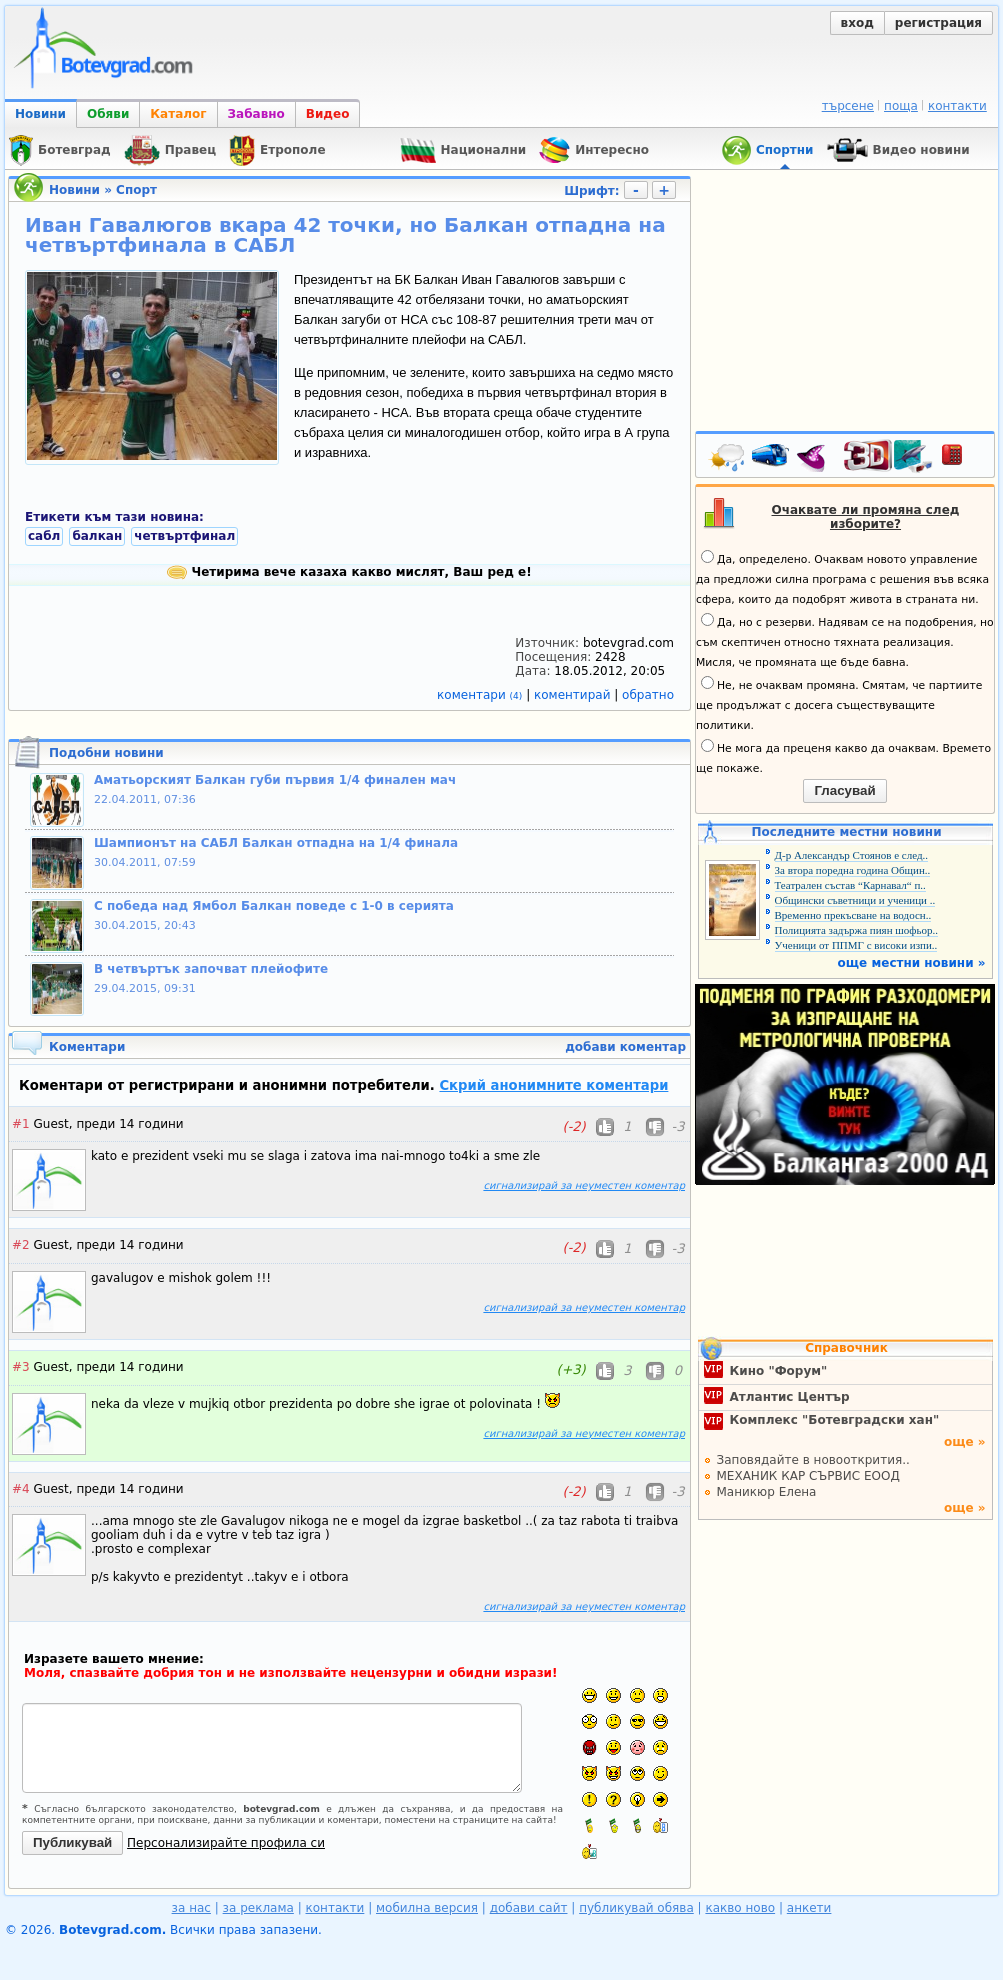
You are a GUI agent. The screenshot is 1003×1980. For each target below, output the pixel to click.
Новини (40, 114)
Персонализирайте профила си (226, 1843)
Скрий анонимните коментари (553, 1085)
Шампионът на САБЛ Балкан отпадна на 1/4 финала (276, 843)
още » (965, 1442)
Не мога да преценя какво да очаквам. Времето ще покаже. (843, 757)
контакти (957, 106)
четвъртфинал (184, 536)
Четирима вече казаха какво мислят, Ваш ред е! (349, 572)
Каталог (178, 114)
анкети (809, 1908)
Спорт (136, 190)
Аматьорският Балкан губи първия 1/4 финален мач (275, 780)
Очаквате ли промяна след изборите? (866, 517)
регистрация (938, 23)
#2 (21, 1245)
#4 (21, 1489)
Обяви (108, 114)
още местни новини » (912, 963)
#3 (21, 1367)
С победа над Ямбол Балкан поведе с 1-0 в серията (274, 906)
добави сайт (529, 1908)
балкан (97, 536)
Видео (328, 114)
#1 (21, 1124)
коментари (481, 695)
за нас (191, 1908)
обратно (648, 695)
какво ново (740, 1908)
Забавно (256, 114)
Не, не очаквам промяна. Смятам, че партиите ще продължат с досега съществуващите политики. (839, 704)
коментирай (574, 695)
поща (901, 106)
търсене (848, 106)
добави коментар (625, 1047)
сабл (44, 536)
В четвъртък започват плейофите (211, 969)
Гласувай (844, 790)
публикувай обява (636, 1908)
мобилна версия (427, 1908)
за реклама (258, 1908)
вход (857, 23)
